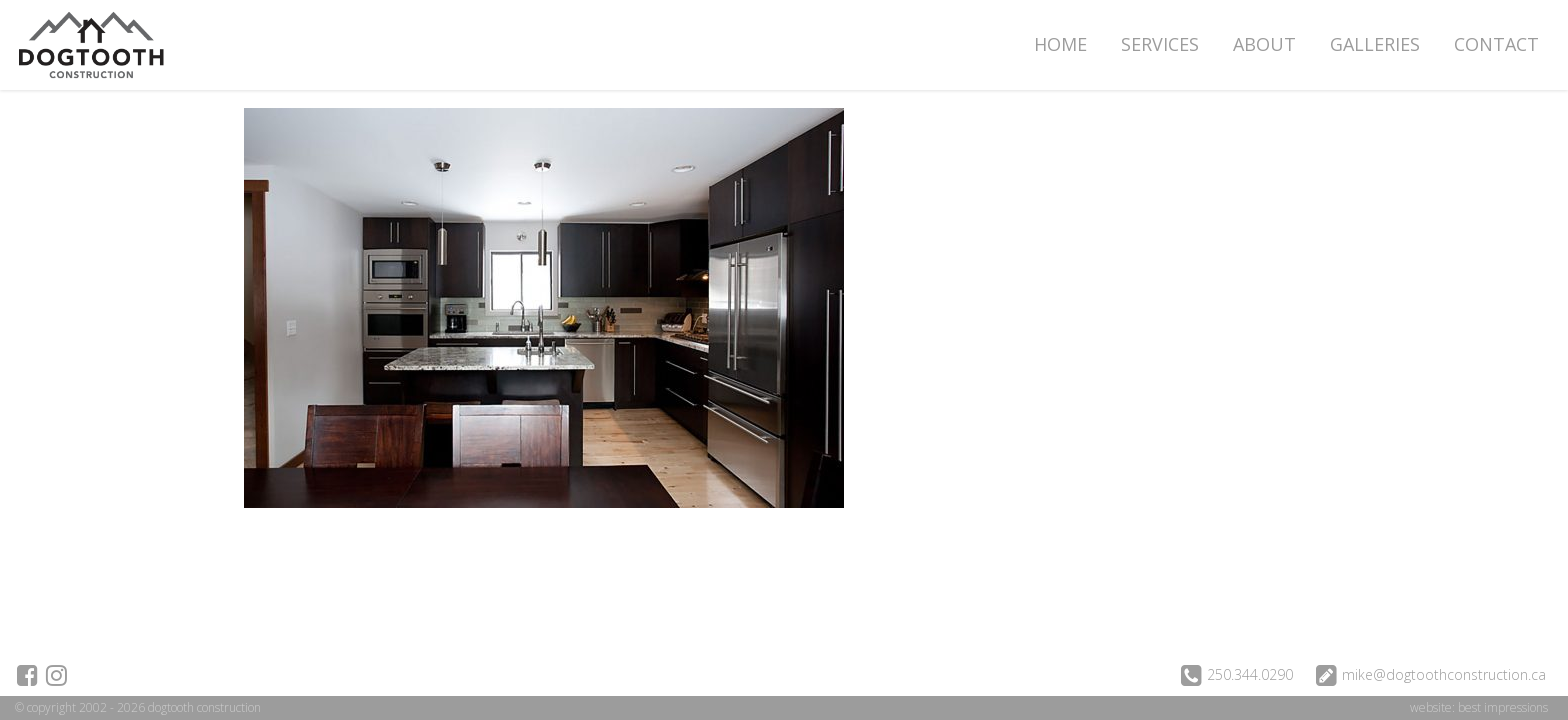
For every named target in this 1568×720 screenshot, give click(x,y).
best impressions (1503, 707)
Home (1060, 44)
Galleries (1375, 44)
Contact (1496, 44)
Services (1160, 44)
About (1264, 44)
